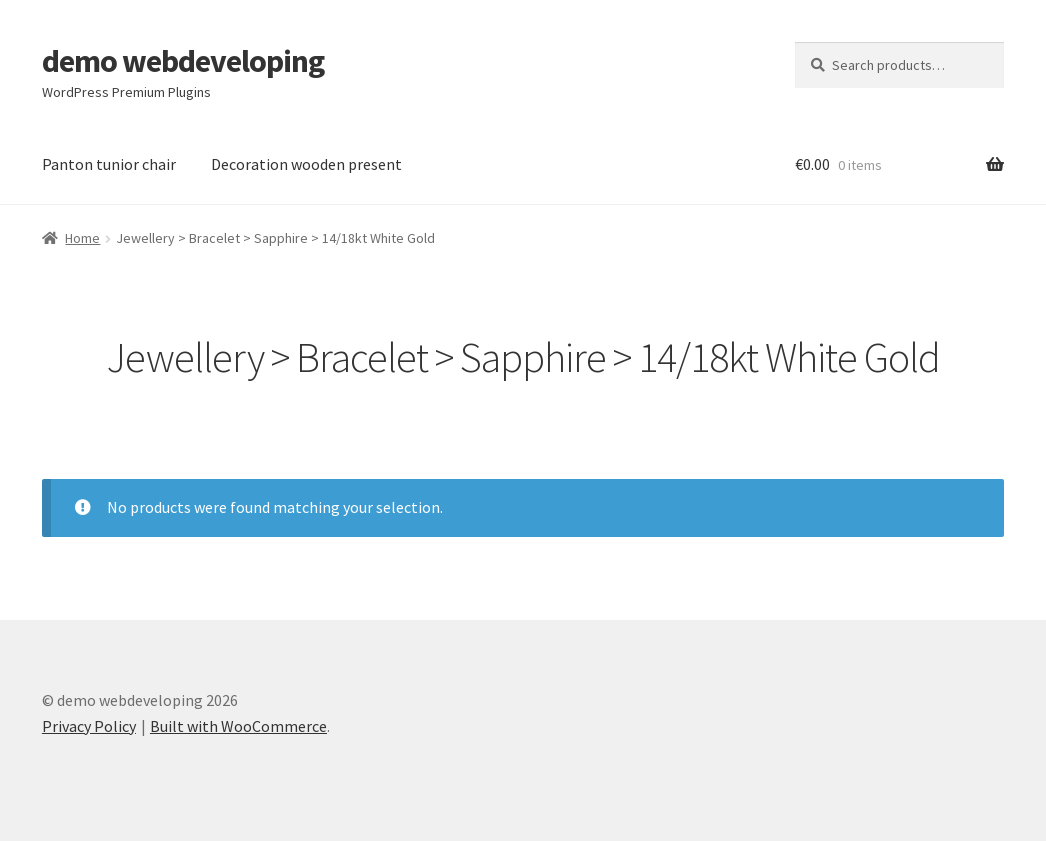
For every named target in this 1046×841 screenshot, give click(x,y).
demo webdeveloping (183, 61)
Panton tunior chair (109, 164)
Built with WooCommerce (238, 726)
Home (82, 238)
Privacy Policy (89, 726)
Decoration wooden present (306, 164)
